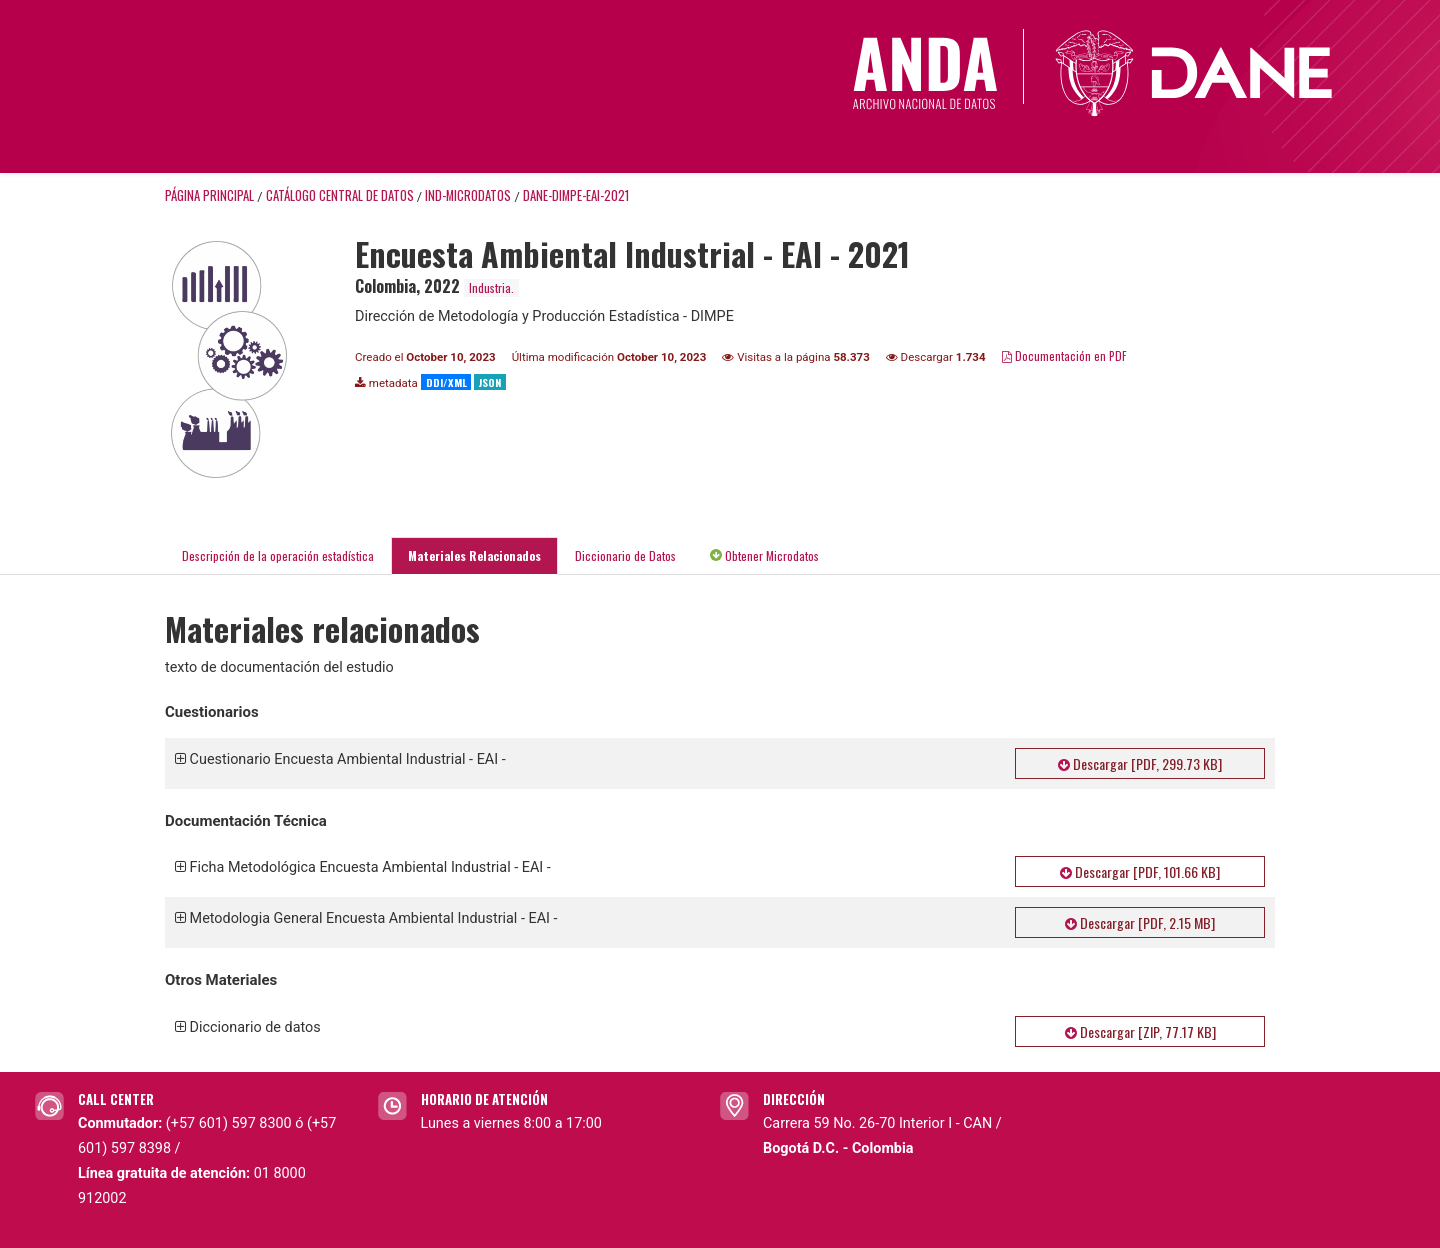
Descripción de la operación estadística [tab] (278, 555)
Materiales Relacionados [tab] (474, 555)
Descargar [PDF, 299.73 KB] (1140, 763)
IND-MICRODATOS (468, 195)
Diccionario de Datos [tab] (625, 555)
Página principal (209, 195)
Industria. (491, 287)
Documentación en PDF (1064, 355)
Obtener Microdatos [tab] (764, 555)
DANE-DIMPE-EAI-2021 (576, 195)
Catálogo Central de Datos (340, 195)
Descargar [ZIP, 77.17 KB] (1140, 1031)
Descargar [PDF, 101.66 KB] (1140, 871)
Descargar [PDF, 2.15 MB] (1140, 922)
